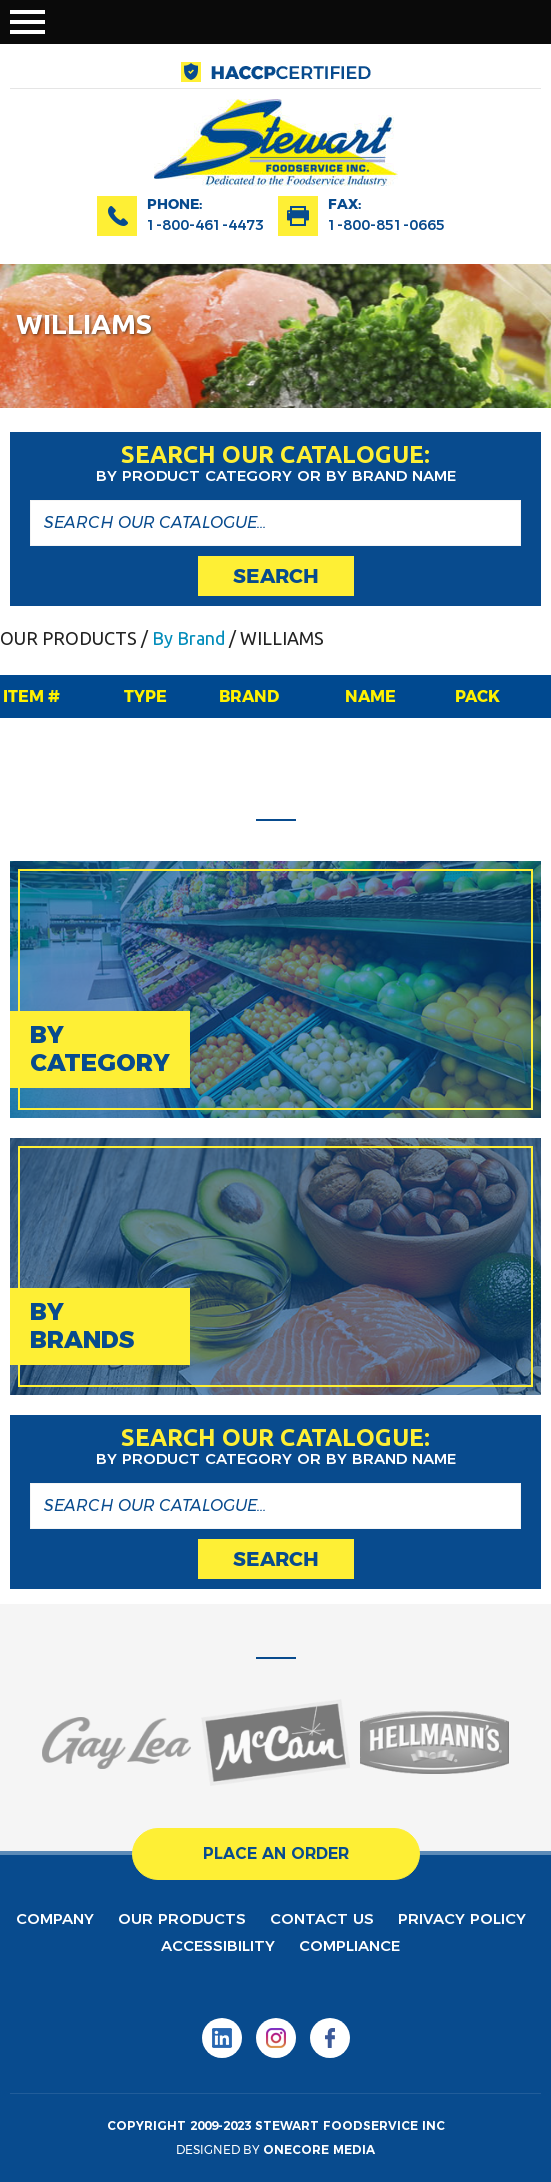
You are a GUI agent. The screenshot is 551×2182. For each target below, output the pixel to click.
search (276, 576)
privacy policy (462, 1918)
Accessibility (218, 1945)
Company (55, 1918)
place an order (276, 1853)
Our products (182, 1918)
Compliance (349, 1945)
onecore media (319, 2149)
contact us (322, 1918)
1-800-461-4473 (205, 225)
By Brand (188, 638)
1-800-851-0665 (386, 225)
